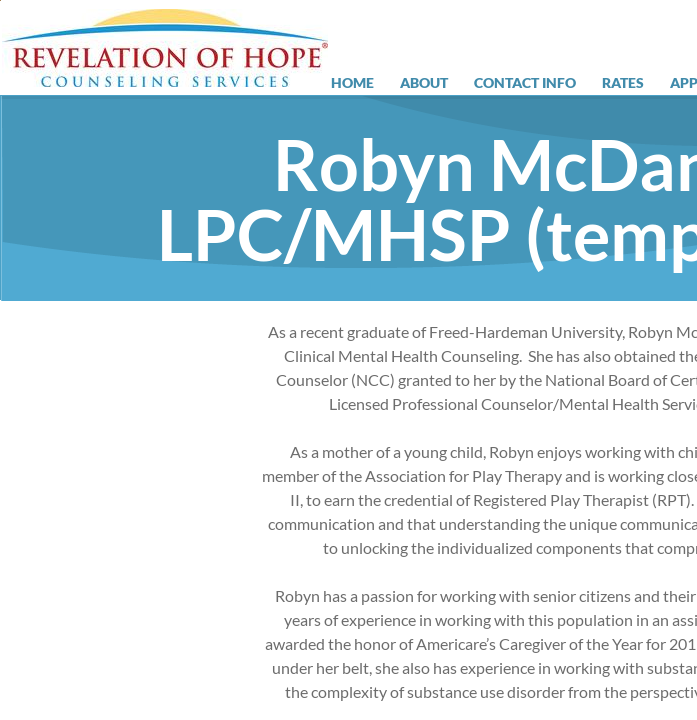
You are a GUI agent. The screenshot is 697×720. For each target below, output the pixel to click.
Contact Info (525, 83)
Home (352, 83)
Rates (623, 83)
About (424, 83)
